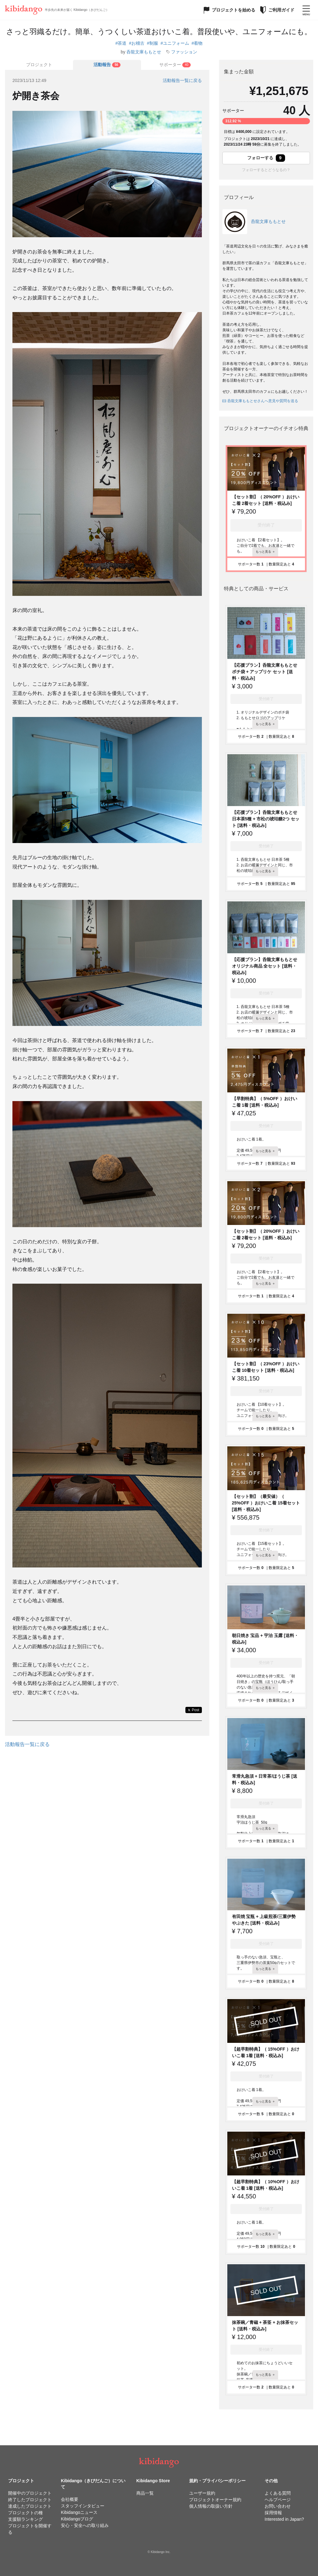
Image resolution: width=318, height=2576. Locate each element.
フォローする (266, 158)
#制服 (152, 43)
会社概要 (69, 2499)
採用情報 (273, 2512)
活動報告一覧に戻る (182, 80)
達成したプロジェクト (30, 2506)
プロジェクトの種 (25, 2512)
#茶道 (121, 43)
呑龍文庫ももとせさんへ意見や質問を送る (260, 401)
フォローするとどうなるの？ (266, 170)
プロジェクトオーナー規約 (215, 2499)
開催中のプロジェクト (30, 2493)
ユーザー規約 (202, 2493)
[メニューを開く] (306, 10)
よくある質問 (278, 2493)
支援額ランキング (25, 2519)
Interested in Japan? (284, 2519)
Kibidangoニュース (79, 2512)
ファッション (184, 51)
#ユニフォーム (175, 43)
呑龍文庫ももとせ (143, 51)
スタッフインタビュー (82, 2505)
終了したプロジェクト (30, 2499)
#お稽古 (136, 43)
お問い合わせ (278, 2506)
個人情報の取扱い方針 (211, 2506)
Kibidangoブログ (77, 2518)
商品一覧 (145, 2493)
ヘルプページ (278, 2499)
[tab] (107, 65)
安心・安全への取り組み (85, 2525)
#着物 (197, 43)
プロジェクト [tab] (39, 64)
